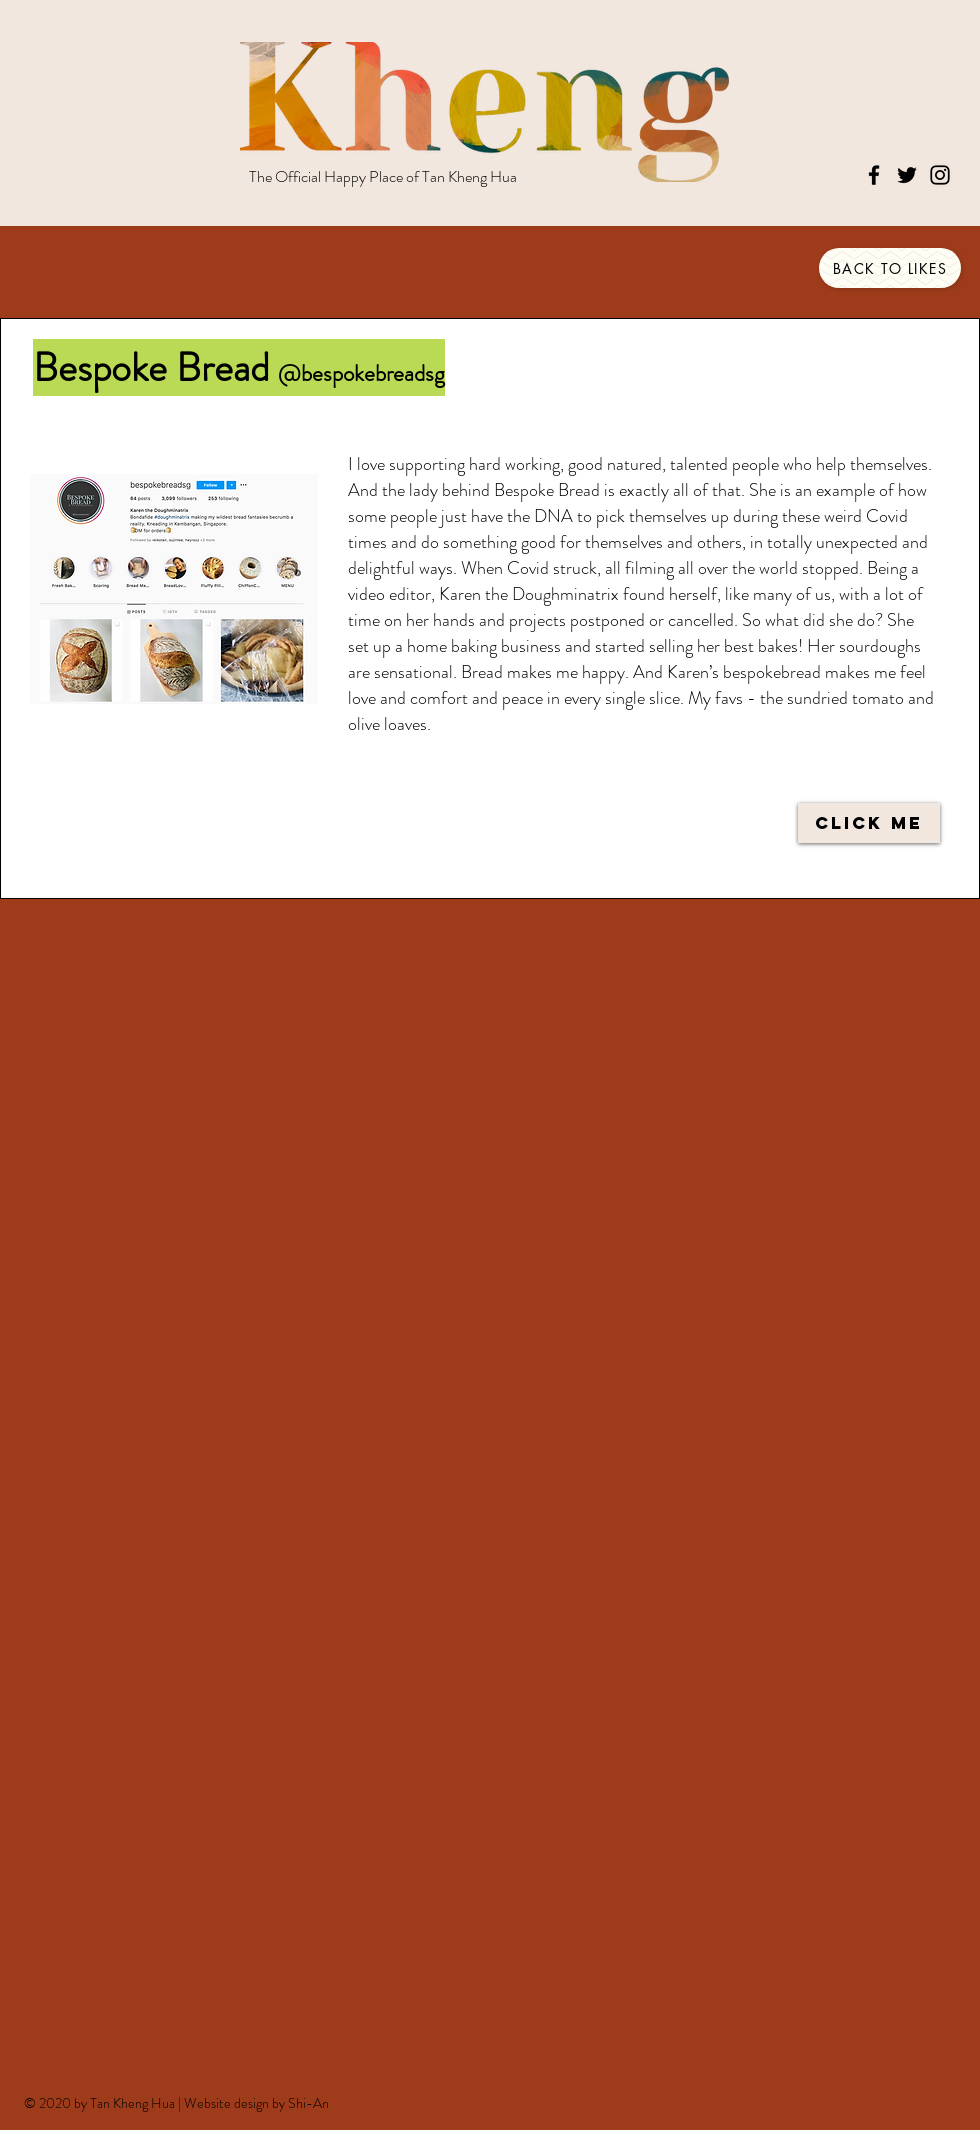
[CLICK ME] (869, 823)
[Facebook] (874, 175)
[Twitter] (907, 175)
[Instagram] (940, 175)
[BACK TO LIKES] (890, 268)
